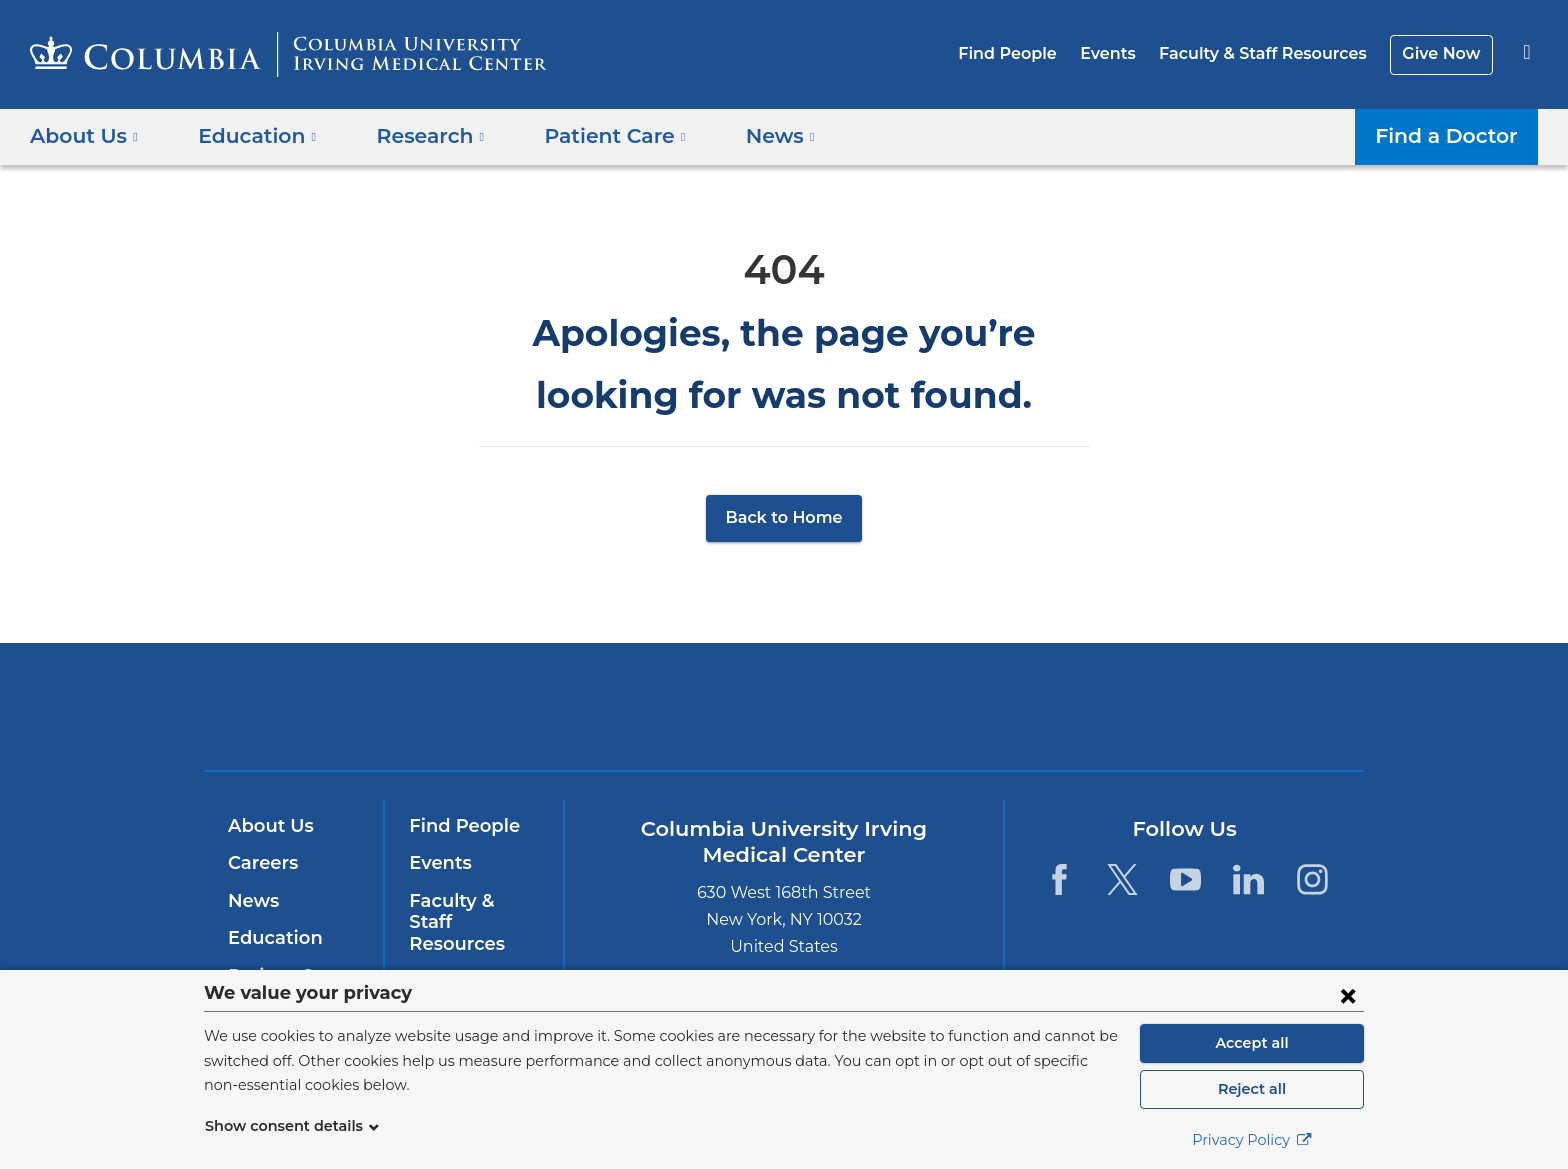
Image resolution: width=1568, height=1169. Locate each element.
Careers (261, 863)
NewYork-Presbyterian (928, 719)
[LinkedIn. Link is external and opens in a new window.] (1249, 879)
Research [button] (416, 136)
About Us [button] (84, 136)
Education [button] (250, 136)
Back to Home (784, 517)
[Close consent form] (1348, 995)
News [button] (750, 136)
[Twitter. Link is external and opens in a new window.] (1122, 879)
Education (271, 938)
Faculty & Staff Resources (1272, 53)
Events (1123, 53)
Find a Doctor (1451, 136)
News (251, 901)
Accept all (1252, 1043)
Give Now (1443, 53)
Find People (1028, 53)
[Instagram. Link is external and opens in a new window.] (1312, 879)
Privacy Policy (1252, 1140)
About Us (268, 826)
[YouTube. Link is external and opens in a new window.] (1185, 879)
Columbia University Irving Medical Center (656, 705)
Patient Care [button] (592, 136)
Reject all (1251, 1089)
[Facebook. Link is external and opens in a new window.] (1058, 879)
